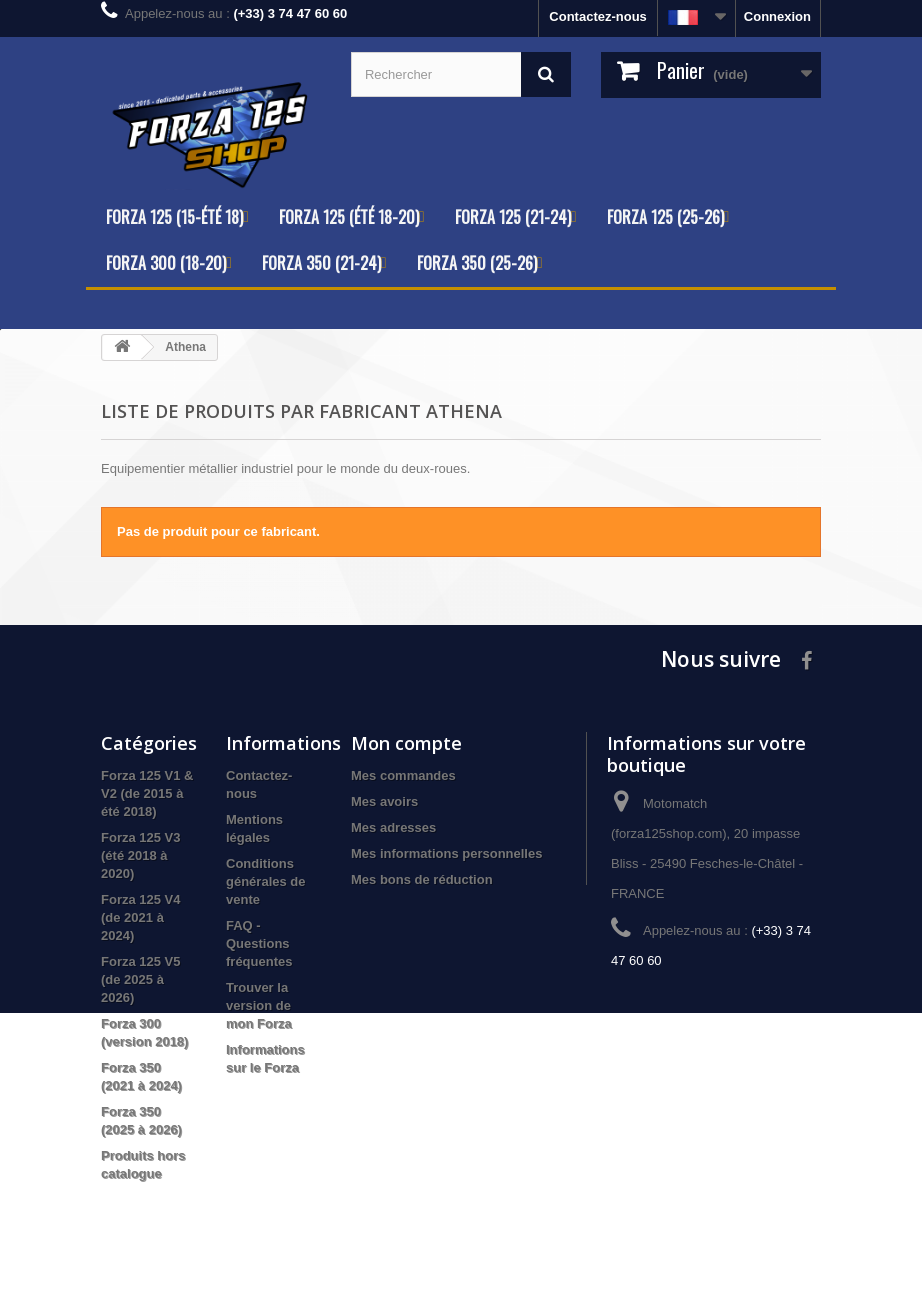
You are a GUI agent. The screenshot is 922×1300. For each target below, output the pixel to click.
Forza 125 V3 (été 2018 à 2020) (141, 855)
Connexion (777, 16)
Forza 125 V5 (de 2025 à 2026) (141, 979)
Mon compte (406, 743)
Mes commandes (403, 775)
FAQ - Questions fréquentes (259, 943)
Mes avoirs (384, 801)
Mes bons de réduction (422, 879)
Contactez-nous (598, 16)
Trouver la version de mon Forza (259, 1005)
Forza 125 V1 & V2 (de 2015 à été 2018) (147, 793)
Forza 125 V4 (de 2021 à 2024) (141, 917)
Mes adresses (393, 827)
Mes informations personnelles (446, 853)
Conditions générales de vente (266, 881)
